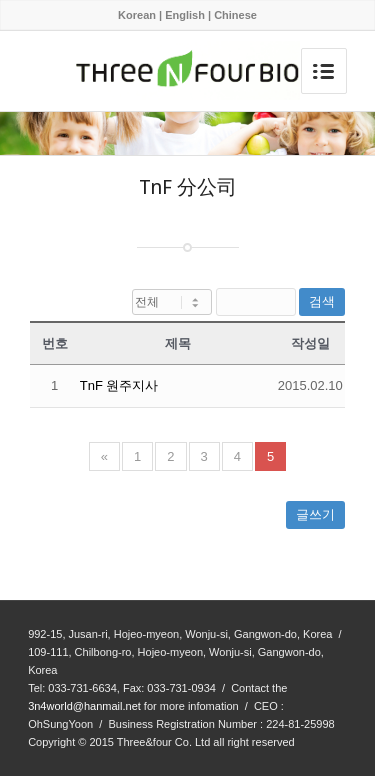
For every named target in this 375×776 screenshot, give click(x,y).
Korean (137, 15)
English (185, 15)
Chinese (235, 15)
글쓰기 (315, 514)
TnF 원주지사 (119, 385)
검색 (322, 301)
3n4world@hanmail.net (84, 706)
